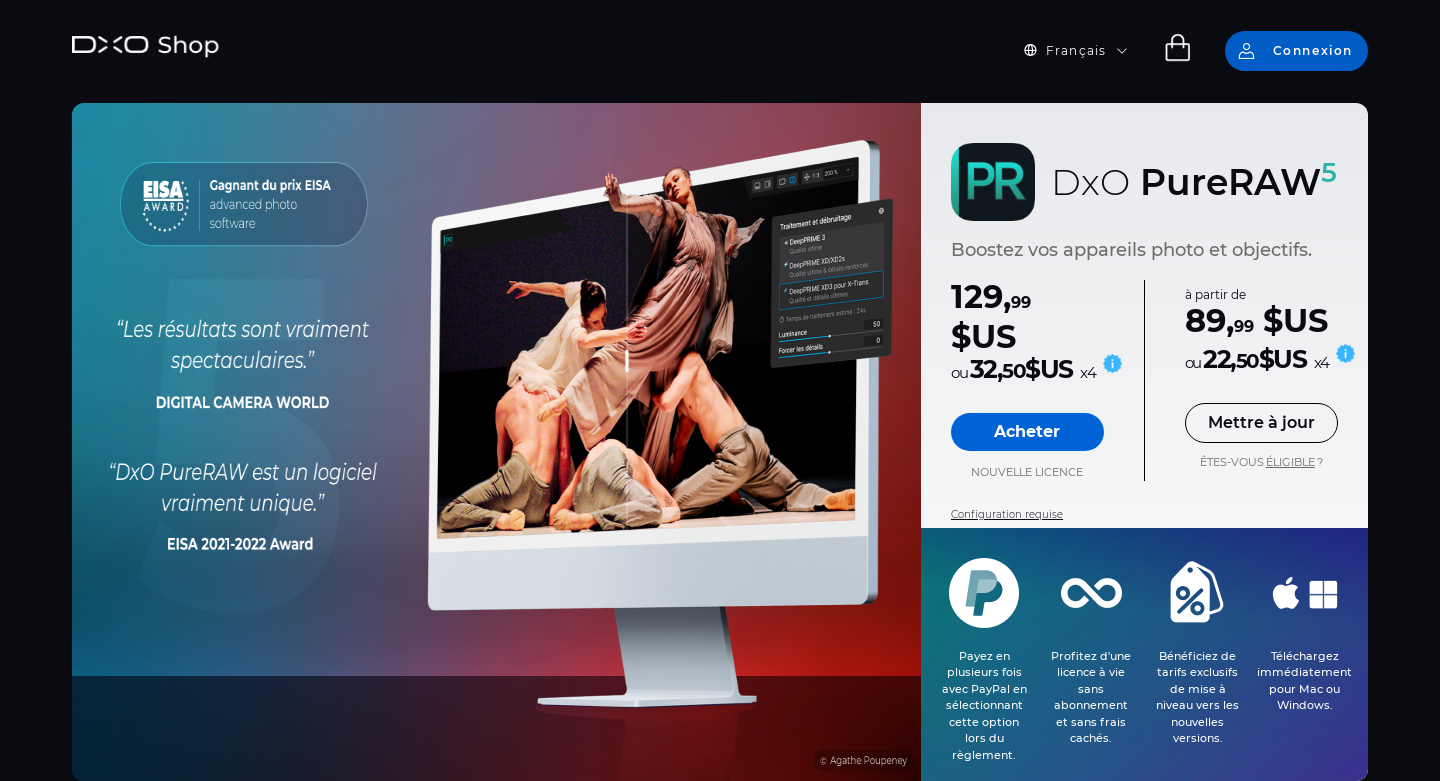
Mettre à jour (1261, 422)
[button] (1088, 51)
